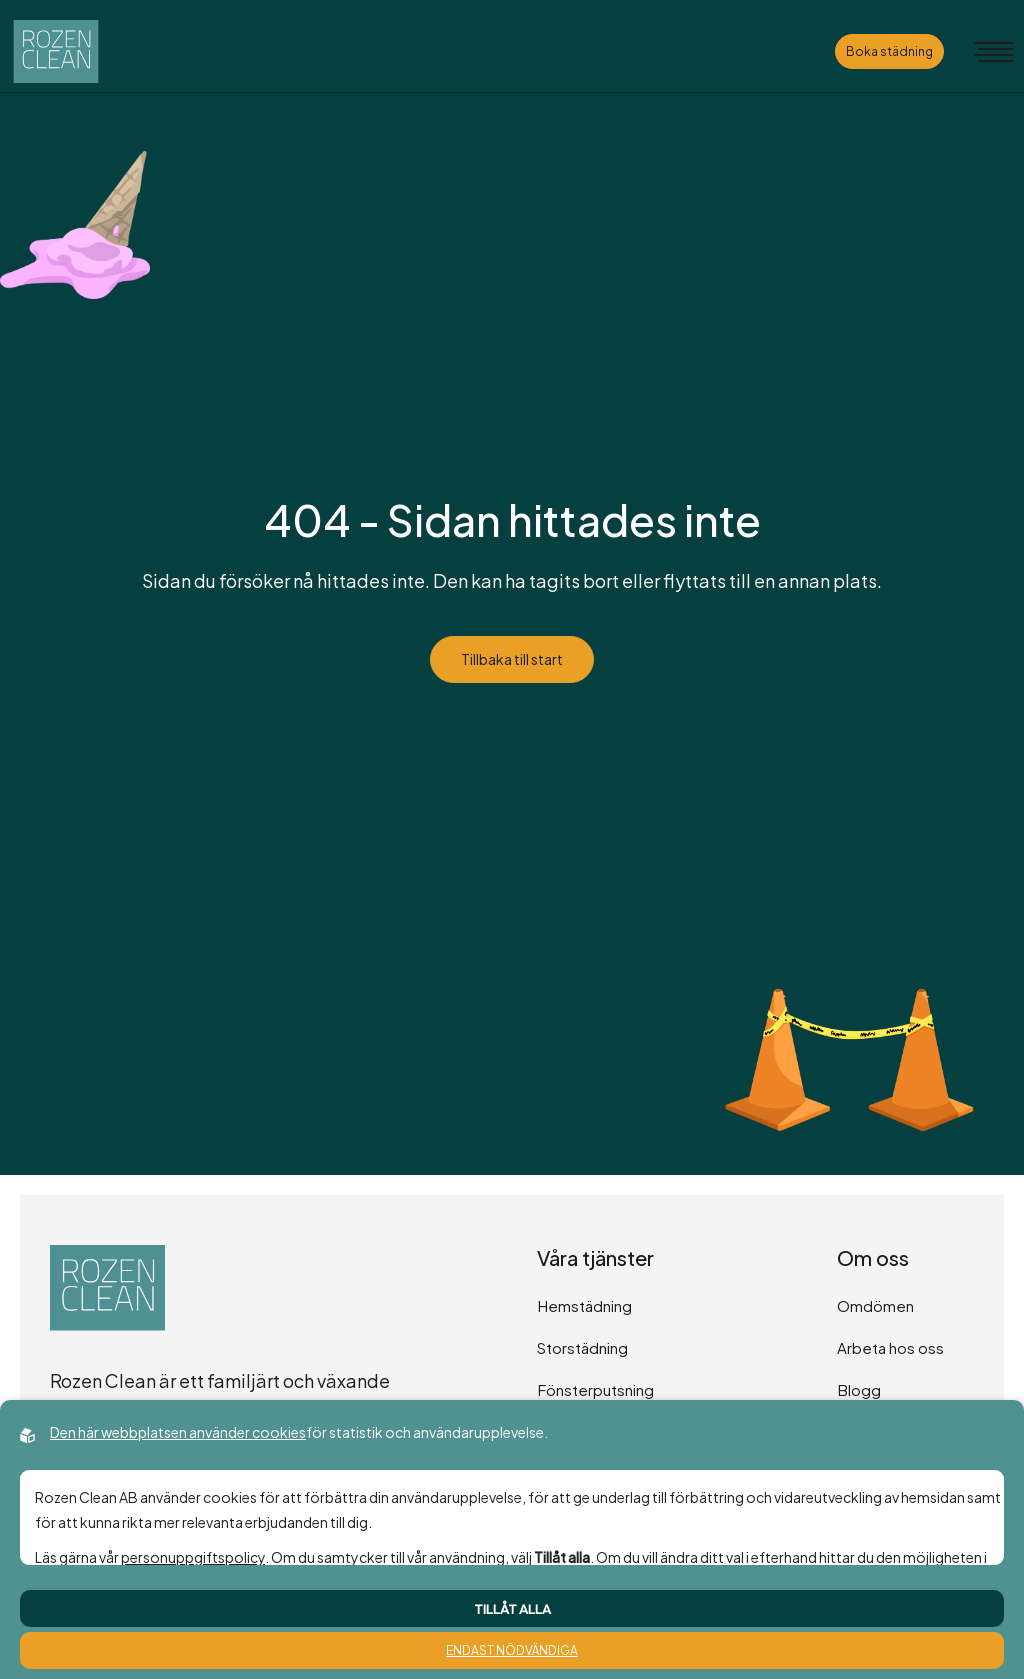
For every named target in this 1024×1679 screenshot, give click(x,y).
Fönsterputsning (595, 1389)
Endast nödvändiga (512, 1650)
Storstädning (582, 1347)
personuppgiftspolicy (193, 1557)
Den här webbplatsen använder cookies (178, 1432)
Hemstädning (584, 1305)
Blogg (859, 1389)
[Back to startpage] (56, 51)
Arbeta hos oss (890, 1347)
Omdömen (875, 1305)
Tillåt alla (512, 1608)
